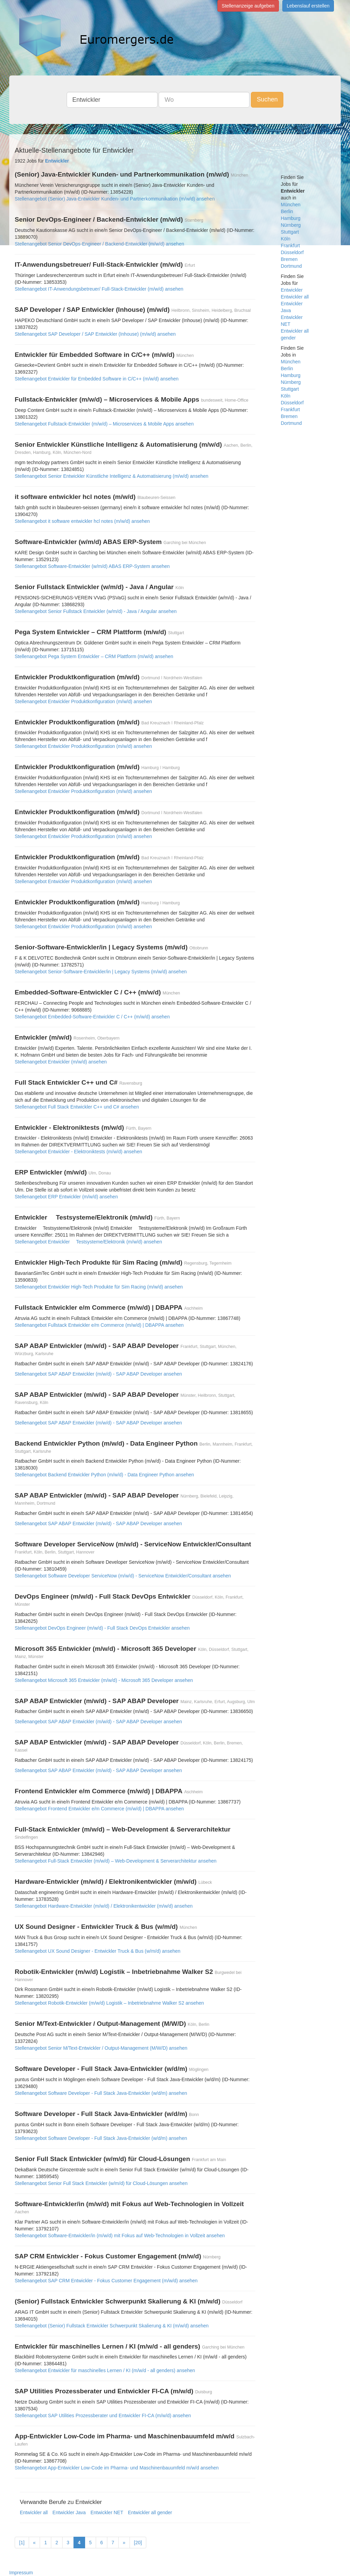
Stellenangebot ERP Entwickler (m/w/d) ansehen (66, 1196)
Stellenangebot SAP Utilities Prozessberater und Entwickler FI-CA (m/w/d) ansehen (103, 2415)
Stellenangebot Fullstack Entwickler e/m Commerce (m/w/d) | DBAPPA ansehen (99, 1325)
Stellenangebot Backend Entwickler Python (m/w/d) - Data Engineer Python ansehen (104, 1474)
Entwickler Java (69, 2512)
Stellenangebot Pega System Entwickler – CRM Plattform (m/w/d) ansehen (94, 656)
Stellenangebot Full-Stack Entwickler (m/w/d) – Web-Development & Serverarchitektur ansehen (115, 1861)
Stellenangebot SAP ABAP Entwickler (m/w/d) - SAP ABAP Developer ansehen (98, 1374)
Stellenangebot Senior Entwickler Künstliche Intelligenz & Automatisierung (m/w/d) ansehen (111, 476)
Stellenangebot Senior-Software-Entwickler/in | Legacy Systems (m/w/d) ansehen (101, 971)
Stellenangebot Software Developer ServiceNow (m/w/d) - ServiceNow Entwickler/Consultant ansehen (123, 1575)
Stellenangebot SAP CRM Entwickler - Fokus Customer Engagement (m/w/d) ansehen (106, 2280)
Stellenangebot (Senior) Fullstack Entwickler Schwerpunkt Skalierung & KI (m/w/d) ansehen (111, 2325)
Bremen (289, 259)
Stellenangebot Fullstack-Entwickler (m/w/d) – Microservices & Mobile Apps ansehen (104, 424)
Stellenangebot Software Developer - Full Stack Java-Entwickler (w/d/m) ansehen (101, 2093)
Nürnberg (291, 225)
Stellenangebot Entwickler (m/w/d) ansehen (61, 1061)
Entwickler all (34, 2512)
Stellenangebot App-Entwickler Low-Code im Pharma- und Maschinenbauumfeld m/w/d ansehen (117, 2467)
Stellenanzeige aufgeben (248, 6)
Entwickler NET (107, 2512)
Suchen (267, 99)
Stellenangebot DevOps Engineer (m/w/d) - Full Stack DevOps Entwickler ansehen (102, 1628)
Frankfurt (290, 245)
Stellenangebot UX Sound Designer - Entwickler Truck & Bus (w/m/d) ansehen (97, 1951)
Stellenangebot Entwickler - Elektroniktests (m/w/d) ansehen (78, 1151)
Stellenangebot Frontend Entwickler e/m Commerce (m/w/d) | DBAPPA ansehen (99, 1808)
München (291, 204)
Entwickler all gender (150, 2512)
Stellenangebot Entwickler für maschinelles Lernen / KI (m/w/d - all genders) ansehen (105, 2370)
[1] (22, 2542)
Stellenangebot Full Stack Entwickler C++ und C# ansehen (77, 1107)
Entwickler (292, 290)
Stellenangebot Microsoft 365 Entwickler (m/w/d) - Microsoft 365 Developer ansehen (104, 1680)
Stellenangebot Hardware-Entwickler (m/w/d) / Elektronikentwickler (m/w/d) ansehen (104, 1906)
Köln (286, 238)
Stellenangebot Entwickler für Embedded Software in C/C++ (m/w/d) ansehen (96, 378)
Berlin (287, 211)
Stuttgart (290, 232)
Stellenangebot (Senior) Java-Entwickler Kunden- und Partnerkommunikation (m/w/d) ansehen (115, 198)
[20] (138, 2542)
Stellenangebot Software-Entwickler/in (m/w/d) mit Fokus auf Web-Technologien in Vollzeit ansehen (120, 2235)
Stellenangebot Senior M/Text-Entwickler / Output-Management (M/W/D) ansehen (101, 2048)
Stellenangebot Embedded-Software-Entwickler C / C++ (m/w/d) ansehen (92, 1016)
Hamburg (291, 218)
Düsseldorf (292, 252)
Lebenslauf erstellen (308, 6)
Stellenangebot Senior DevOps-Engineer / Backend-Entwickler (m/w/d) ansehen (99, 244)
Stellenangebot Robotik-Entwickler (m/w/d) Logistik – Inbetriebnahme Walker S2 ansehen (109, 2003)
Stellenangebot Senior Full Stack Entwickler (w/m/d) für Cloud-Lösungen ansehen (101, 2183)
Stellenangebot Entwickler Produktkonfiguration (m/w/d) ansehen (83, 701)
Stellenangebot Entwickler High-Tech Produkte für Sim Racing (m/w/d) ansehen (99, 1287)
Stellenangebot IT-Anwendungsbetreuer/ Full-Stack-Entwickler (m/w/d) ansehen (99, 289)
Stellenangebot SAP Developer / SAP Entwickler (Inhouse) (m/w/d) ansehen (95, 334)
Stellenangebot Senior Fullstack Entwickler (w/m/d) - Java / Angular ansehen (96, 611)
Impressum (21, 2572)
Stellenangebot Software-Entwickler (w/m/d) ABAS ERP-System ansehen (92, 566)
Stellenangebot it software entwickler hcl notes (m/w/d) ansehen (82, 521)
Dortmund (291, 266)
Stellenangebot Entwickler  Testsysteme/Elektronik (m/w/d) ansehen (88, 1241)
